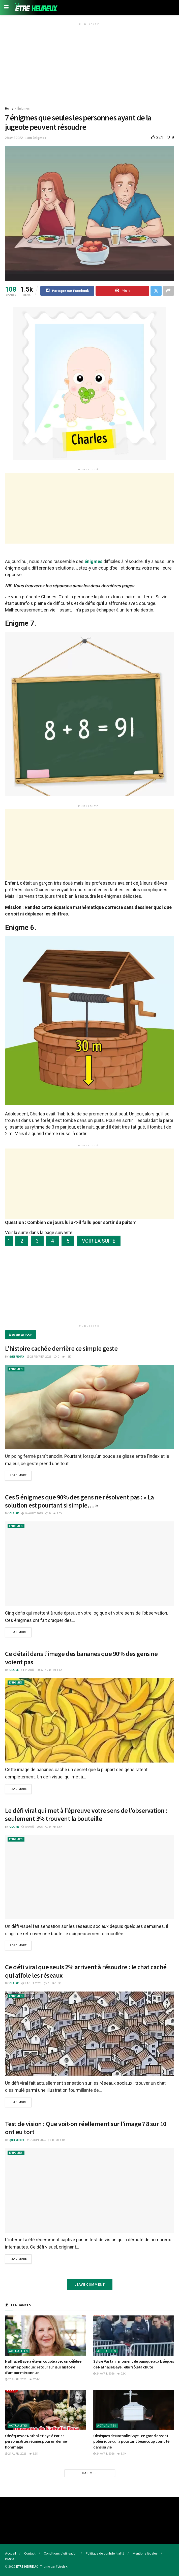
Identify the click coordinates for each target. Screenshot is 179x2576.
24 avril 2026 (103, 2373)
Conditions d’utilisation (60, 2553)
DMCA (9, 2559)
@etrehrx (16, 1357)
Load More (89, 2473)
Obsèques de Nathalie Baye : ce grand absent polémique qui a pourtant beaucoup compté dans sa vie (131, 2441)
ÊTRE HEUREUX (27, 2566)
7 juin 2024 (36, 2140)
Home (9, 108)
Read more (18, 1475)
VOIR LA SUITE (98, 1241)
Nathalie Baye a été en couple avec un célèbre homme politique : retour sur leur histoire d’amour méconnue (43, 2367)
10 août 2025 (32, 1826)
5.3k (121, 2453)
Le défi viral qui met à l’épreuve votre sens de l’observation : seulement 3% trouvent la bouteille (86, 1814)
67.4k (34, 2379)
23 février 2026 (39, 1357)
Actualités (18, 2351)
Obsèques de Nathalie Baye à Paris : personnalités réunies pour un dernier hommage (36, 2441)
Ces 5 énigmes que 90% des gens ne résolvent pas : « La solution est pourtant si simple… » (79, 1501)
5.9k (33, 2453)
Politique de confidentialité (105, 2553)
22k (121, 2373)
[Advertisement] (89, 63)
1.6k (66, 1357)
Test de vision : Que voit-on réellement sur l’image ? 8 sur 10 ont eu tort (85, 2128)
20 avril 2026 (15, 2379)
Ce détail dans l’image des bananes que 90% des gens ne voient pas (81, 1657)
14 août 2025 (32, 1670)
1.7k (57, 1513)
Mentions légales (145, 2553)
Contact (30, 2553)
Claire (14, 1513)
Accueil (10, 2553)
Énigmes (23, 108)
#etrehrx (61, 2566)
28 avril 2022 (14, 138)
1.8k (60, 2140)
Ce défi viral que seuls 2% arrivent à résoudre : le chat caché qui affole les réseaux (86, 1971)
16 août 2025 (32, 1513)
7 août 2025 (31, 1983)
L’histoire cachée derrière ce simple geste (61, 1348)
